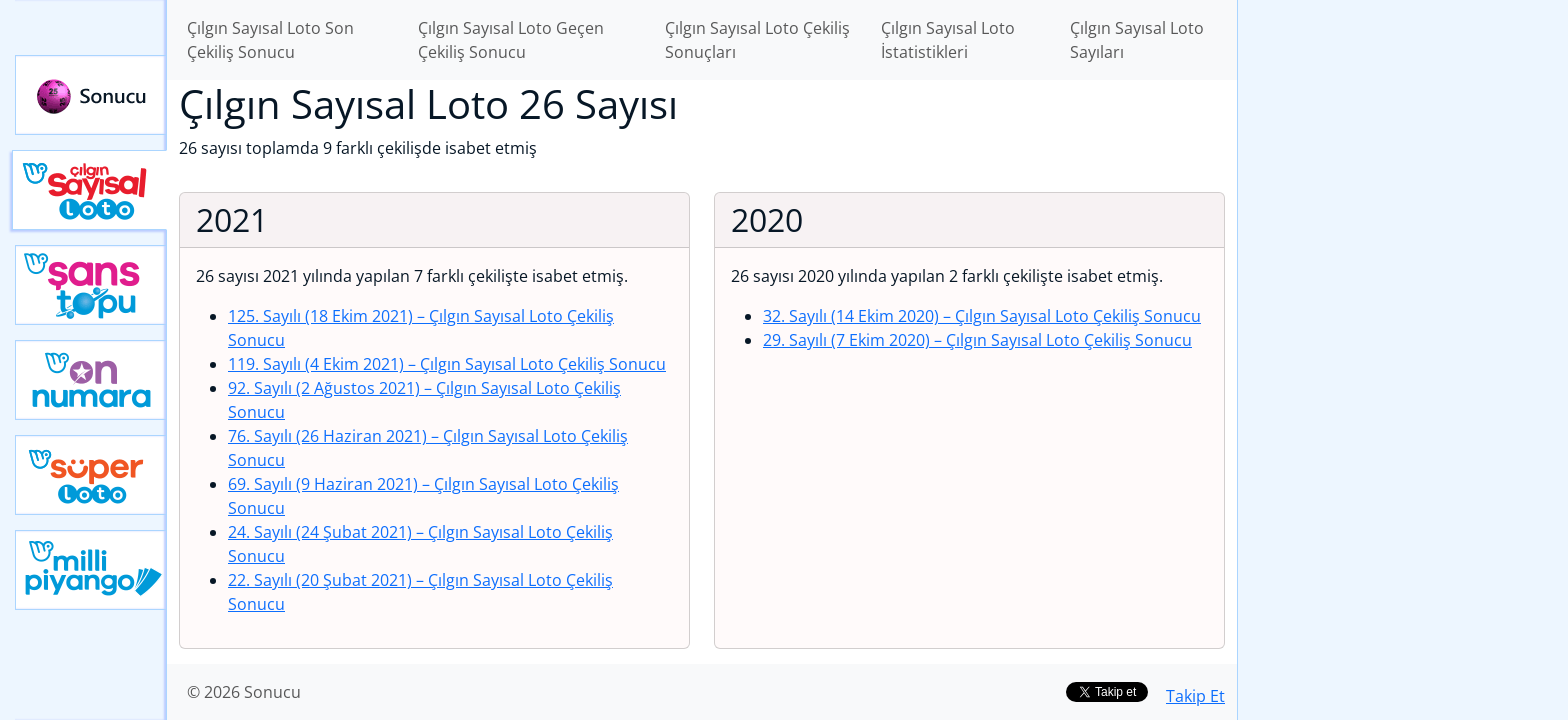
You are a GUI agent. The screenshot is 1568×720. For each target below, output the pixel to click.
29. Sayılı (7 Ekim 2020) (977, 340)
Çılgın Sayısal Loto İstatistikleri (948, 40)
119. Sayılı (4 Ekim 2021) (447, 364)
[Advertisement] (1403, 316)
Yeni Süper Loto (91, 475)
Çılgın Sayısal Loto (89, 190)
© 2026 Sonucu (244, 692)
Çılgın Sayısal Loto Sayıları (1137, 40)
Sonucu (91, 95)
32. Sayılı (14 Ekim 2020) (982, 316)
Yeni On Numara (91, 380)
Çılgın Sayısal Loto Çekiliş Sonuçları (757, 40)
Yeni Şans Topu (91, 285)
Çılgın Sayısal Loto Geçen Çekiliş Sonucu (511, 40)
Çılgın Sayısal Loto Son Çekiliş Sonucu (270, 40)
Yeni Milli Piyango (91, 570)
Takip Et (1195, 696)
